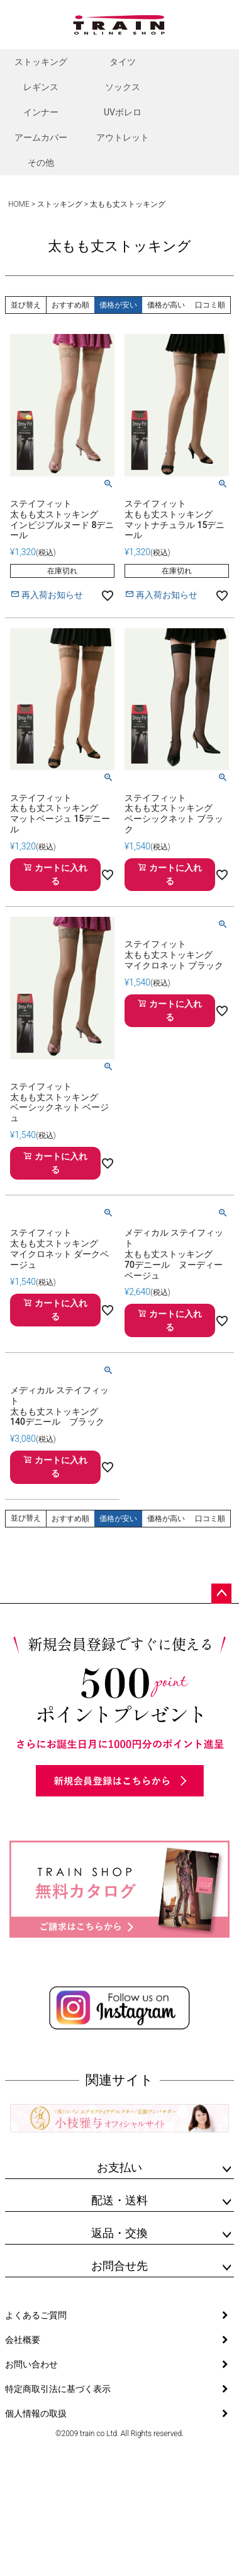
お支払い (119, 2167)
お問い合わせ (31, 2364)
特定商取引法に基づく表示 (58, 2389)
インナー (40, 112)
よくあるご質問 (36, 2315)
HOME (19, 204)
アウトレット (122, 137)
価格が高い (166, 305)
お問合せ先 (119, 2265)
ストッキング (40, 62)
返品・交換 (119, 2233)
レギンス (40, 87)
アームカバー (40, 137)
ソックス (122, 87)
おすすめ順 (70, 305)
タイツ (122, 62)
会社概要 (22, 2340)
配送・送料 (119, 2200)
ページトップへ (221, 1594)
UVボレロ (123, 112)
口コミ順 (210, 305)
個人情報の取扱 (36, 2413)
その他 (41, 163)
